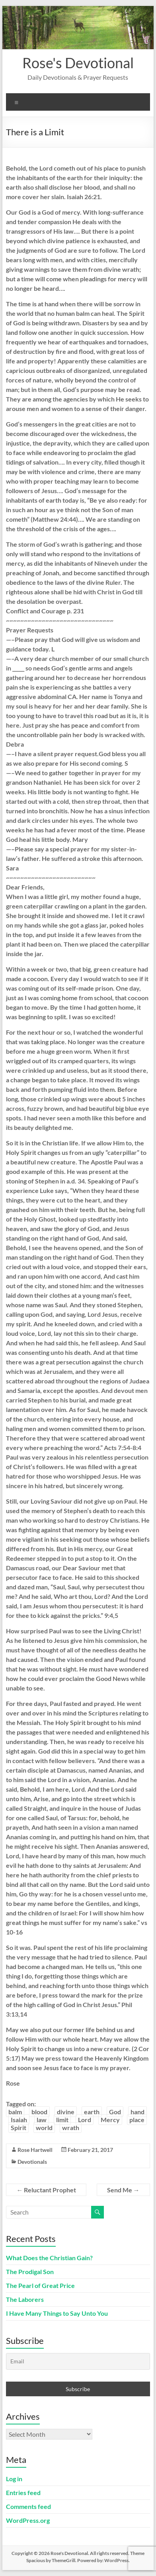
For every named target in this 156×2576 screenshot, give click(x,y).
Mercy (110, 2119)
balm (15, 2111)
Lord (84, 2119)
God (115, 2111)
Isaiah (19, 2119)
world (44, 2127)
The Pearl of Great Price (40, 2285)
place (136, 2119)
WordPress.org (28, 2520)
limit (62, 2119)
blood (39, 2111)
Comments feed (28, 2506)
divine (65, 2111)
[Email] (78, 2361)
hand (137, 2111)
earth (91, 2111)
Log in (14, 2478)
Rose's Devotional (78, 62)
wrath (70, 2127)
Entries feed (23, 2492)
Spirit (18, 2127)
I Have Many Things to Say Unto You (57, 2313)
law (42, 2119)
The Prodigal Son (30, 2271)
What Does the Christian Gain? (49, 2257)
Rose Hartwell (35, 2149)
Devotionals (32, 2161)
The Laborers (25, 2299)
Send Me (123, 2190)
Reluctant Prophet (46, 2190)
